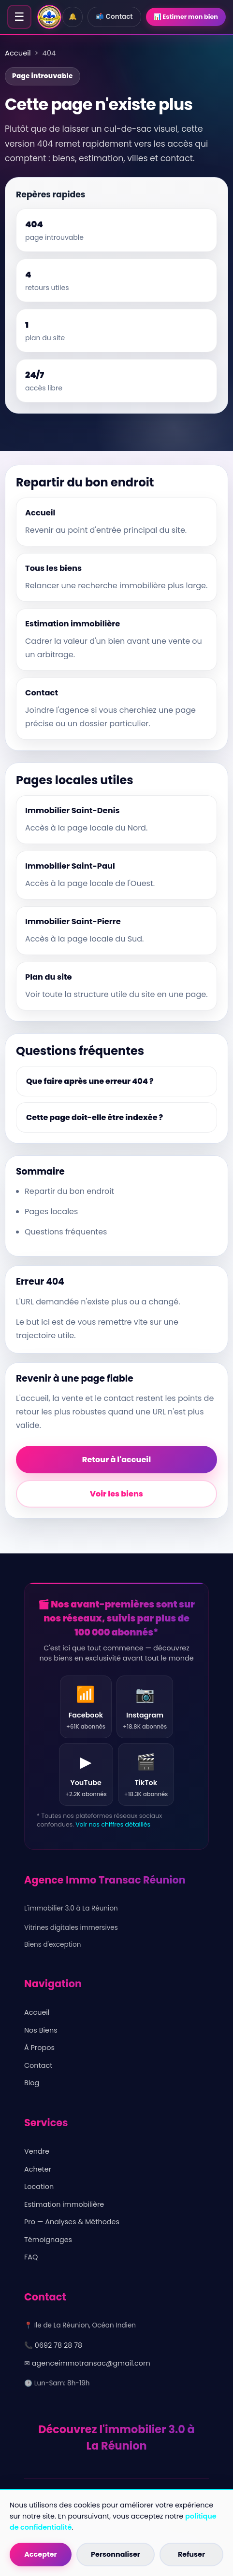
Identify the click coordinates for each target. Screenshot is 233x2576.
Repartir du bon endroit (69, 1191)
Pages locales (51, 1211)
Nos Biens (41, 2030)
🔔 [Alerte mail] (73, 16)
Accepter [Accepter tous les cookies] (40, 2554)
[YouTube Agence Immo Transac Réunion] (86, 1774)
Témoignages (48, 2239)
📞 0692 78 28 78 (53, 2345)
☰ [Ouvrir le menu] (19, 16)
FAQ (31, 2257)
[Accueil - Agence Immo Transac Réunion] (49, 17)
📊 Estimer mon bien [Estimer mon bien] (186, 17)
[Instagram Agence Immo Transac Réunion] (144, 1707)
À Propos (39, 2048)
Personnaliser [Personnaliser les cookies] (115, 2554)
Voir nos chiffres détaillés (112, 1824)
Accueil (18, 53)
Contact (38, 2065)
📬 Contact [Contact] (114, 16)
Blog (31, 2083)
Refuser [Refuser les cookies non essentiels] (191, 2554)
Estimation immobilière (64, 2204)
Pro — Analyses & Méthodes (71, 2222)
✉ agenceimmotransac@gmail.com (87, 2363)
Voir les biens (116, 1493)
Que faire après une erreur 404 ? (90, 1081)
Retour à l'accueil (116, 1459)
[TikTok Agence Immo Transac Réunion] (146, 1774)
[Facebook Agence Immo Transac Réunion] (86, 1707)
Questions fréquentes (66, 1231)
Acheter (37, 2169)
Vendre (36, 2151)
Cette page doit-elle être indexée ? (94, 1117)
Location (39, 2186)
